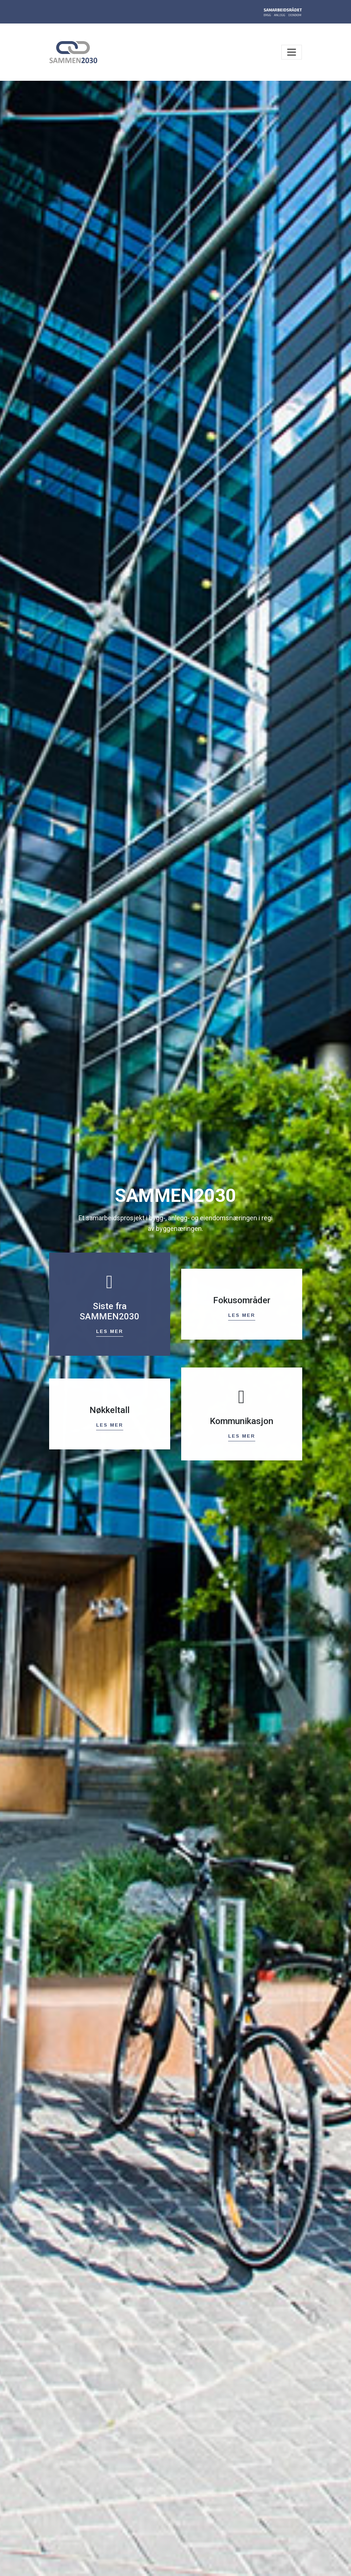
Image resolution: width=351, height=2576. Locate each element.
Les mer (109, 1329)
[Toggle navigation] (291, 52)
